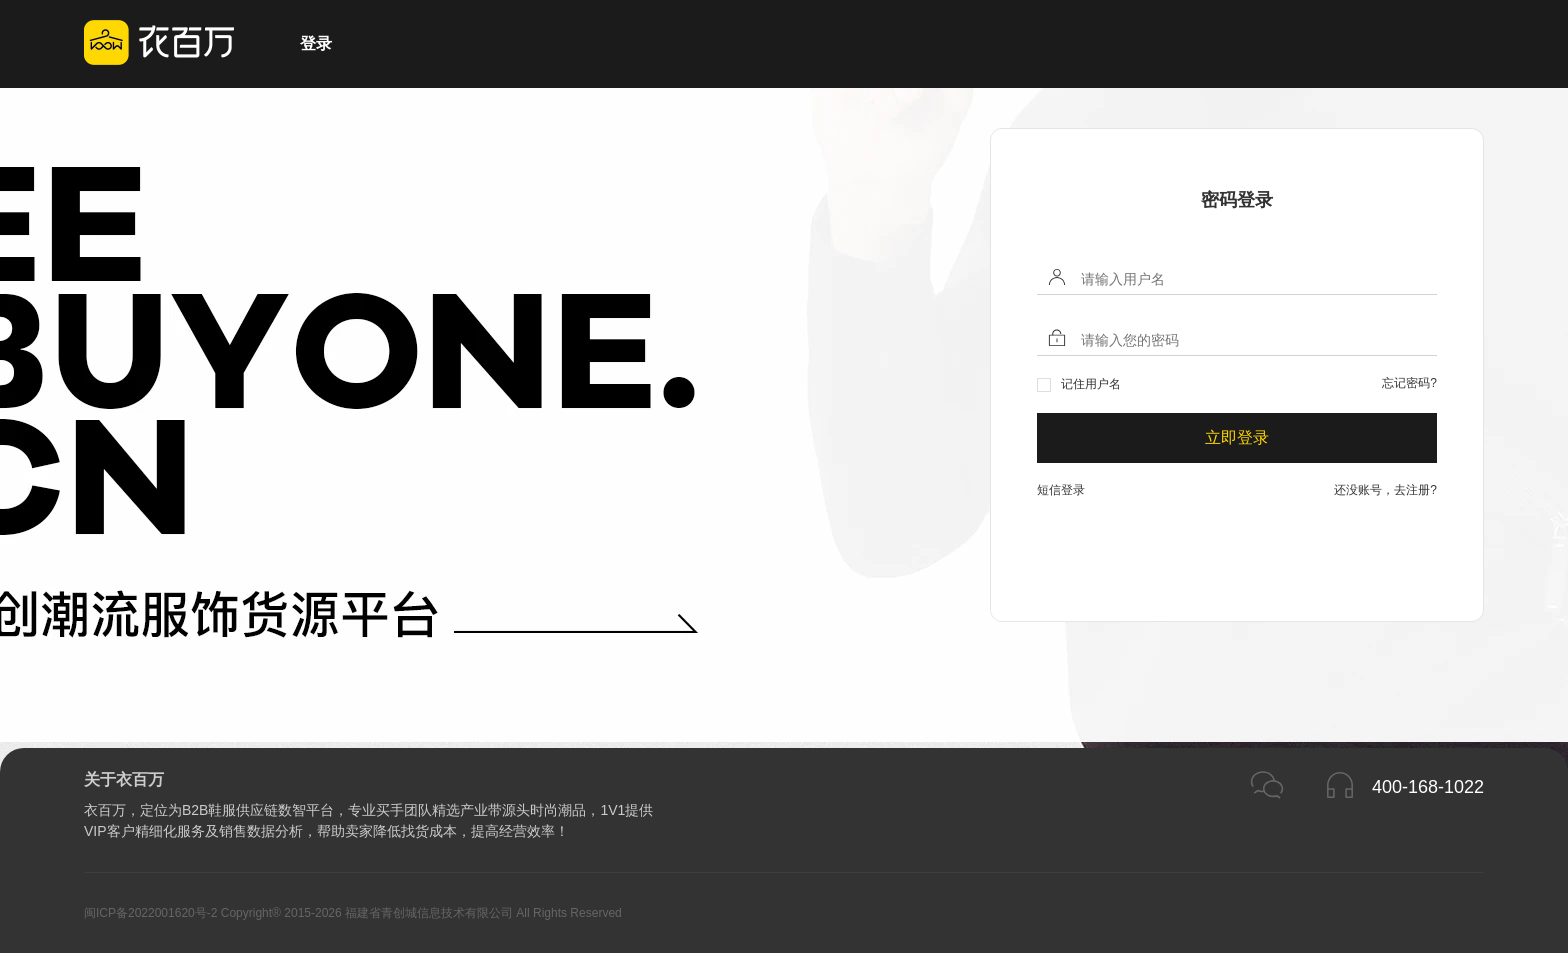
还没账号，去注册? (1385, 490)
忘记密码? (1409, 383)
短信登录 (1061, 490)
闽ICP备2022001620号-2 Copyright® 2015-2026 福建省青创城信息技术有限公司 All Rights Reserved (353, 913)
